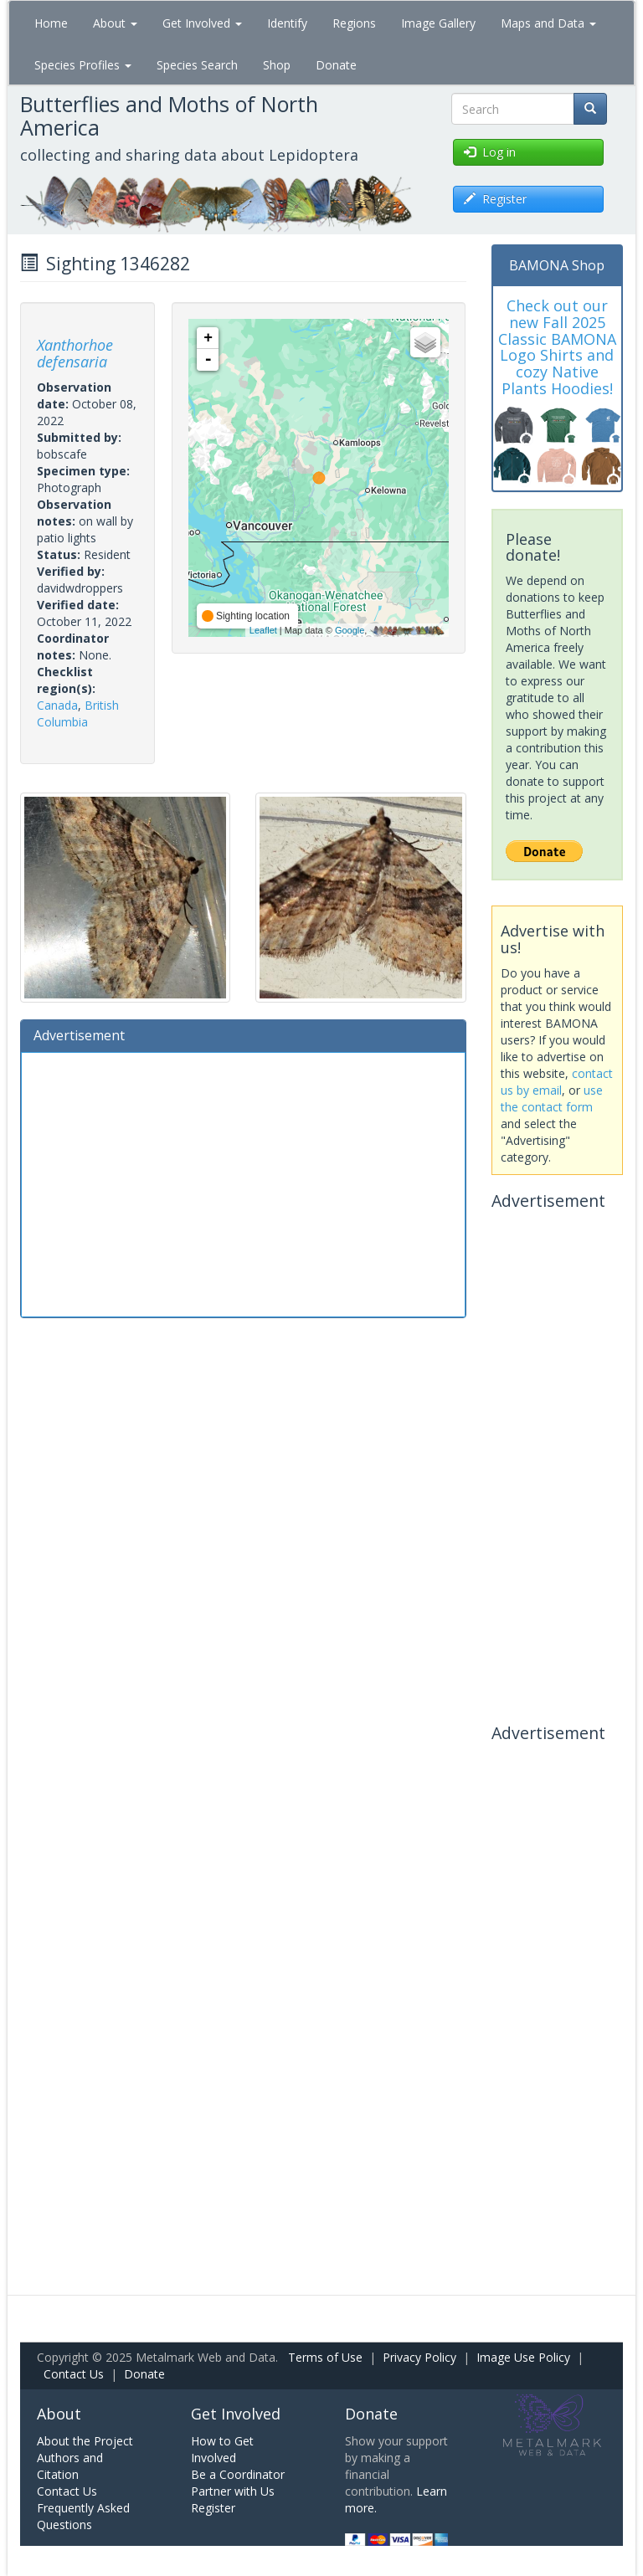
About (115, 23)
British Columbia (78, 713)
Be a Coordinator (238, 2474)
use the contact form (552, 1098)
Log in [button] (490, 152)
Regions (354, 23)
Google (349, 630)
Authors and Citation (70, 2466)
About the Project (85, 2441)
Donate (336, 65)
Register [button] (495, 199)
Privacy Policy (419, 2357)
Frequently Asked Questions (83, 2516)
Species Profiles (82, 65)
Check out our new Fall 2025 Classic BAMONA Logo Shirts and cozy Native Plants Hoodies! (557, 346)
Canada (57, 705)
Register (213, 2508)
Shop (277, 65)
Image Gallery (438, 23)
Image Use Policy (523, 2357)
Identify (287, 23)
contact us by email (557, 1081)
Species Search (197, 65)
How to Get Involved (222, 2449)
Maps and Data (548, 23)
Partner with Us (233, 2491)
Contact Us (74, 2374)
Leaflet (263, 630)
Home (51, 23)
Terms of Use (325, 2357)
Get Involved (202, 23)
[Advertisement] (243, 1182)
